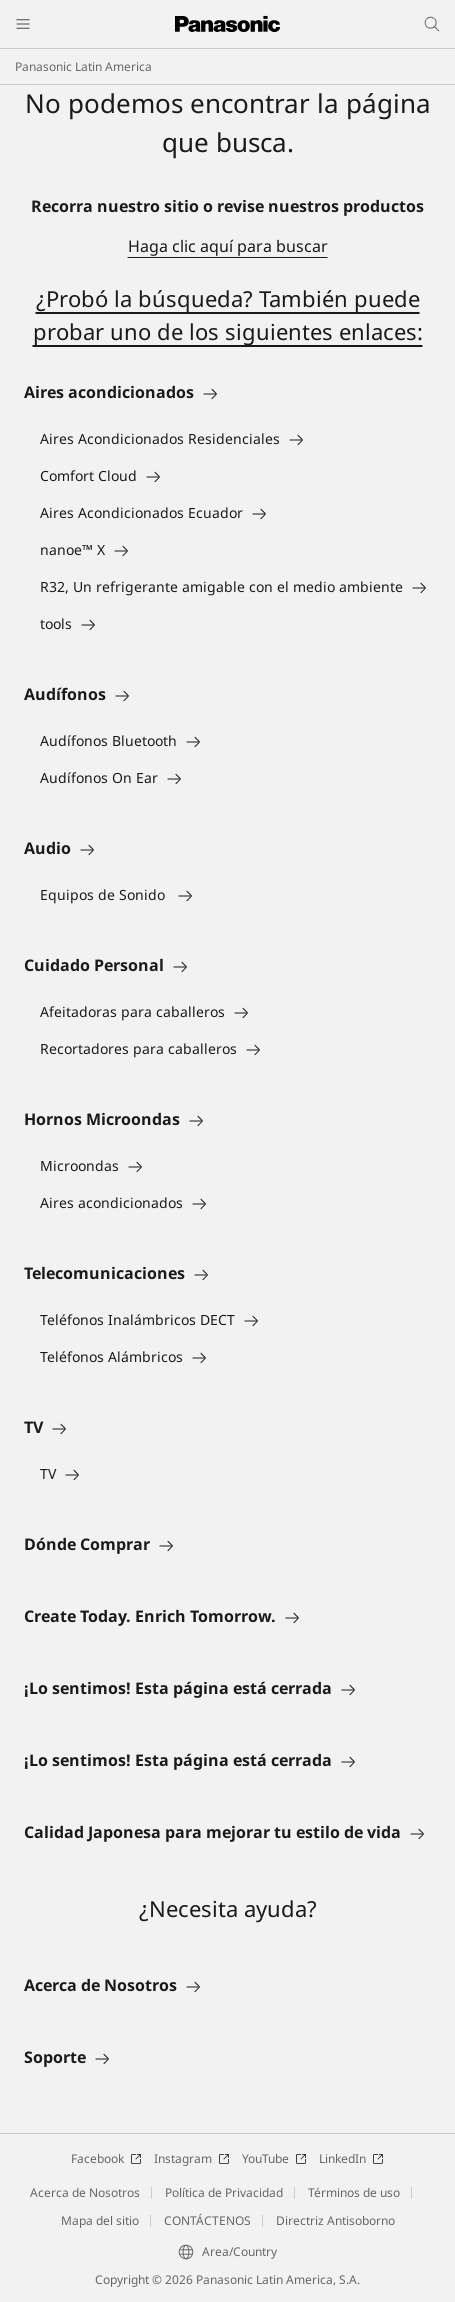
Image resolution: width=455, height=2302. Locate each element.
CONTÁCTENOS (207, 2220)
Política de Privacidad (224, 2192)
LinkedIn (351, 2158)
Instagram (192, 2158)
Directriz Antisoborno (335, 2220)
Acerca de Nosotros (85, 2192)
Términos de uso (354, 2192)
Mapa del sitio (100, 2220)
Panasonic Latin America (83, 66)
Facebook (106, 2158)
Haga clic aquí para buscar (228, 246)
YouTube (274, 2158)
